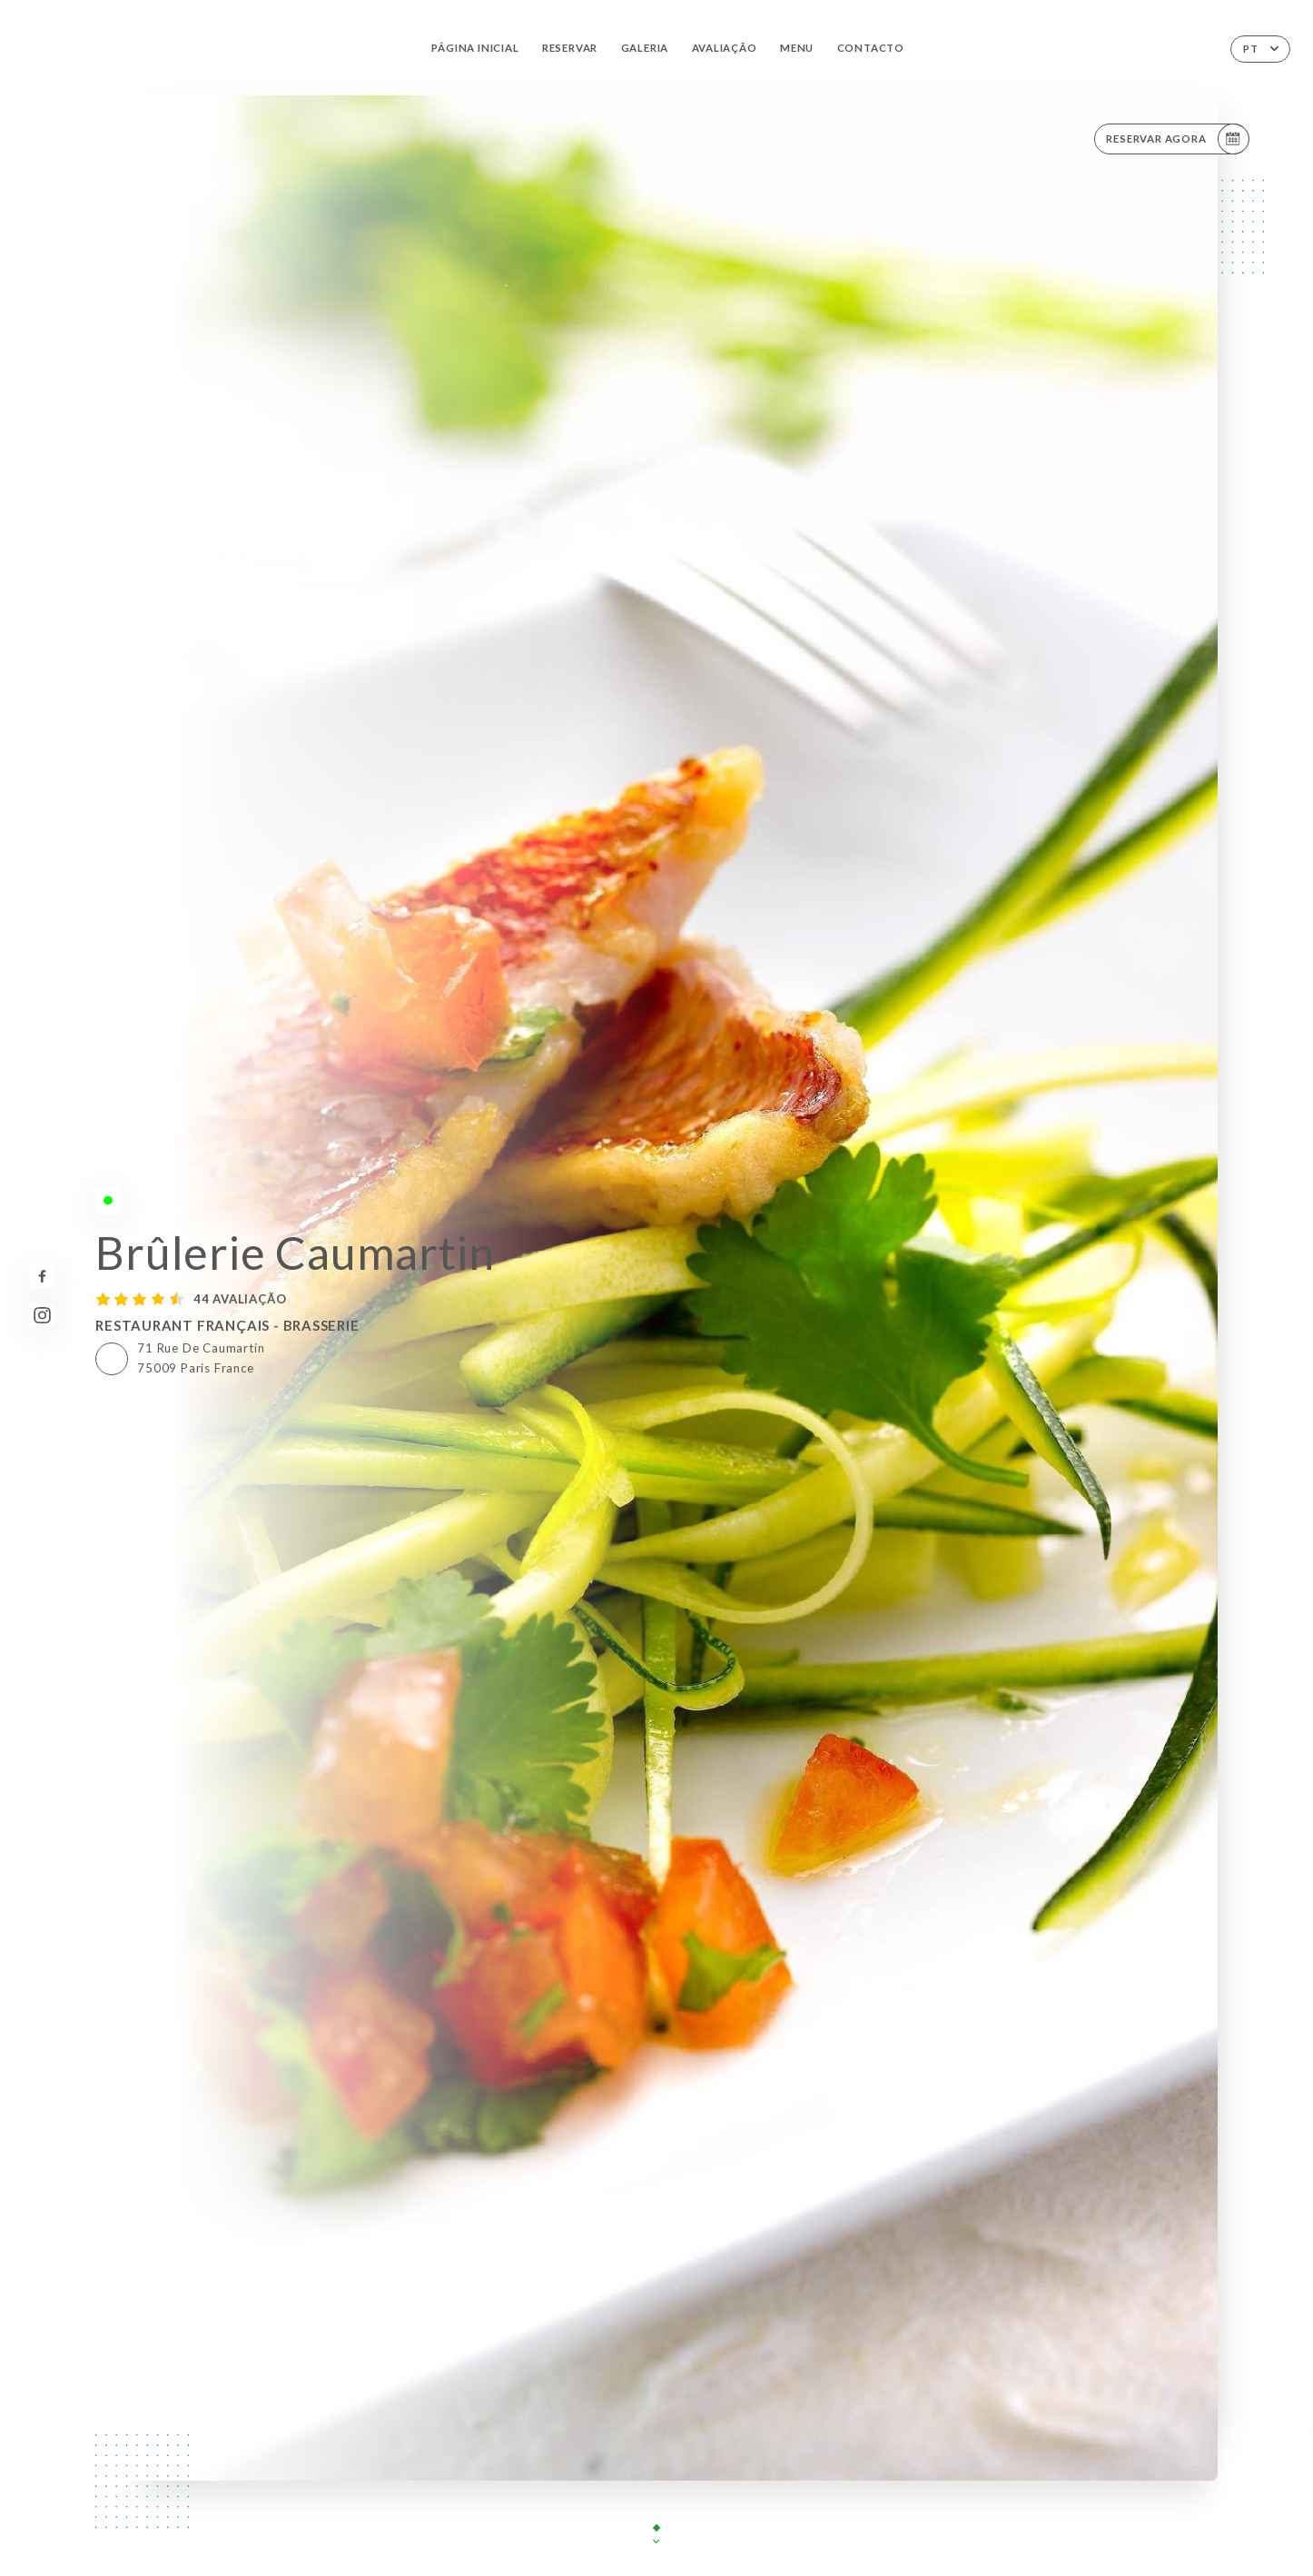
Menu (797, 48)
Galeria (645, 48)
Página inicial (474, 48)
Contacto (870, 48)
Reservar (569, 48)
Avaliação (724, 48)
